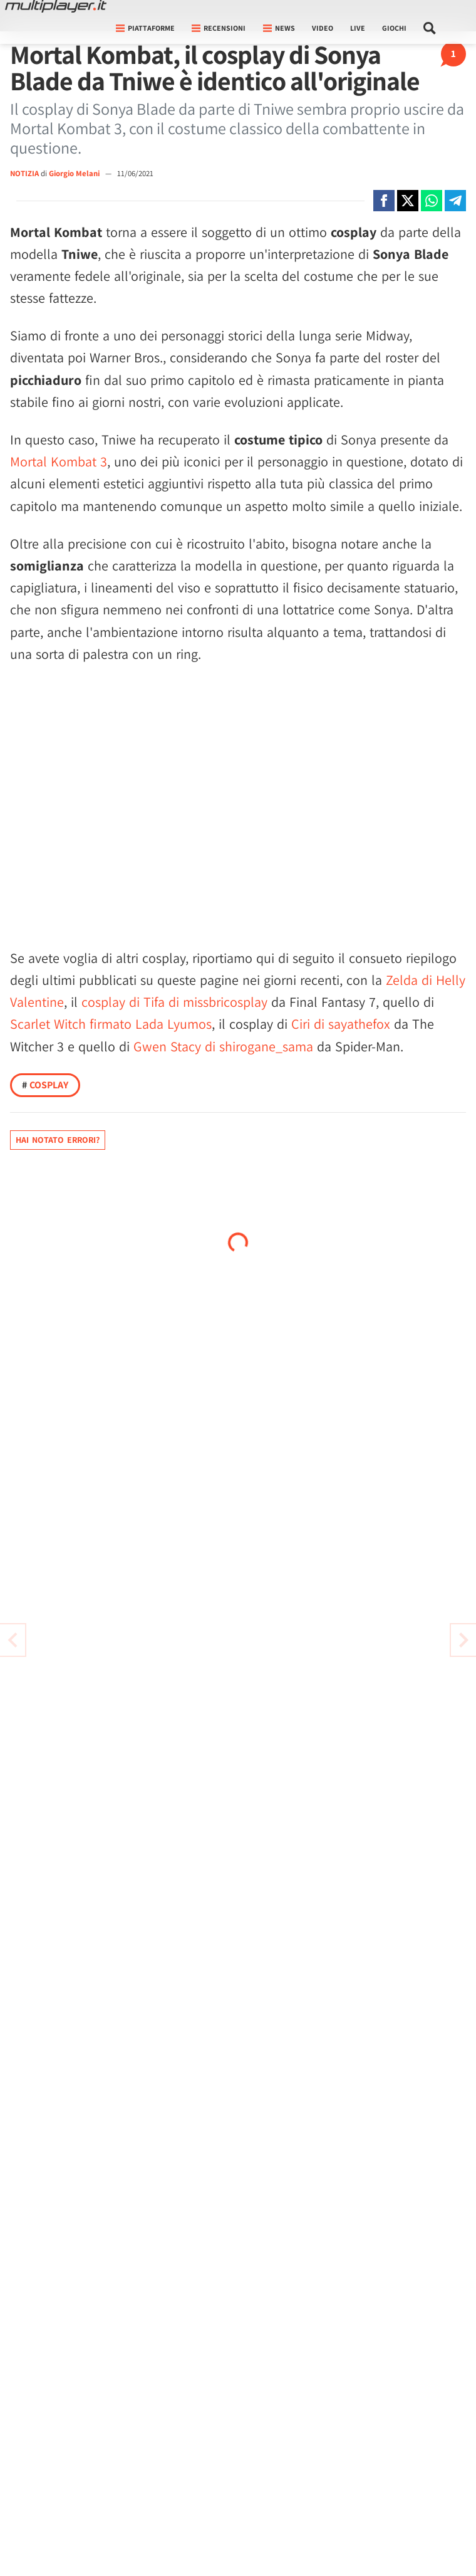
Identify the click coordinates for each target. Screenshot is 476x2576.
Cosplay (45, 1084)
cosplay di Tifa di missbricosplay (174, 1002)
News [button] (279, 28)
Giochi (394, 28)
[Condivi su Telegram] (455, 200)
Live (357, 28)
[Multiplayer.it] (55, 6)
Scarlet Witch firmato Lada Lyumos (111, 1024)
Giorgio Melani (75, 173)
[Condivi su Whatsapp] (431, 200)
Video (322, 28)
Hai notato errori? (58, 1139)
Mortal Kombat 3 (58, 461)
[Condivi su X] (407, 200)
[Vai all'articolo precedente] (463, 1640)
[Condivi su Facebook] (384, 200)
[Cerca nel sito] (430, 28)
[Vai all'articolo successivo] (12, 1640)
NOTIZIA (24, 173)
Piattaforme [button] (145, 28)
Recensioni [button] (219, 28)
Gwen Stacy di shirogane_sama (223, 1046)
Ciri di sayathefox (340, 1024)
